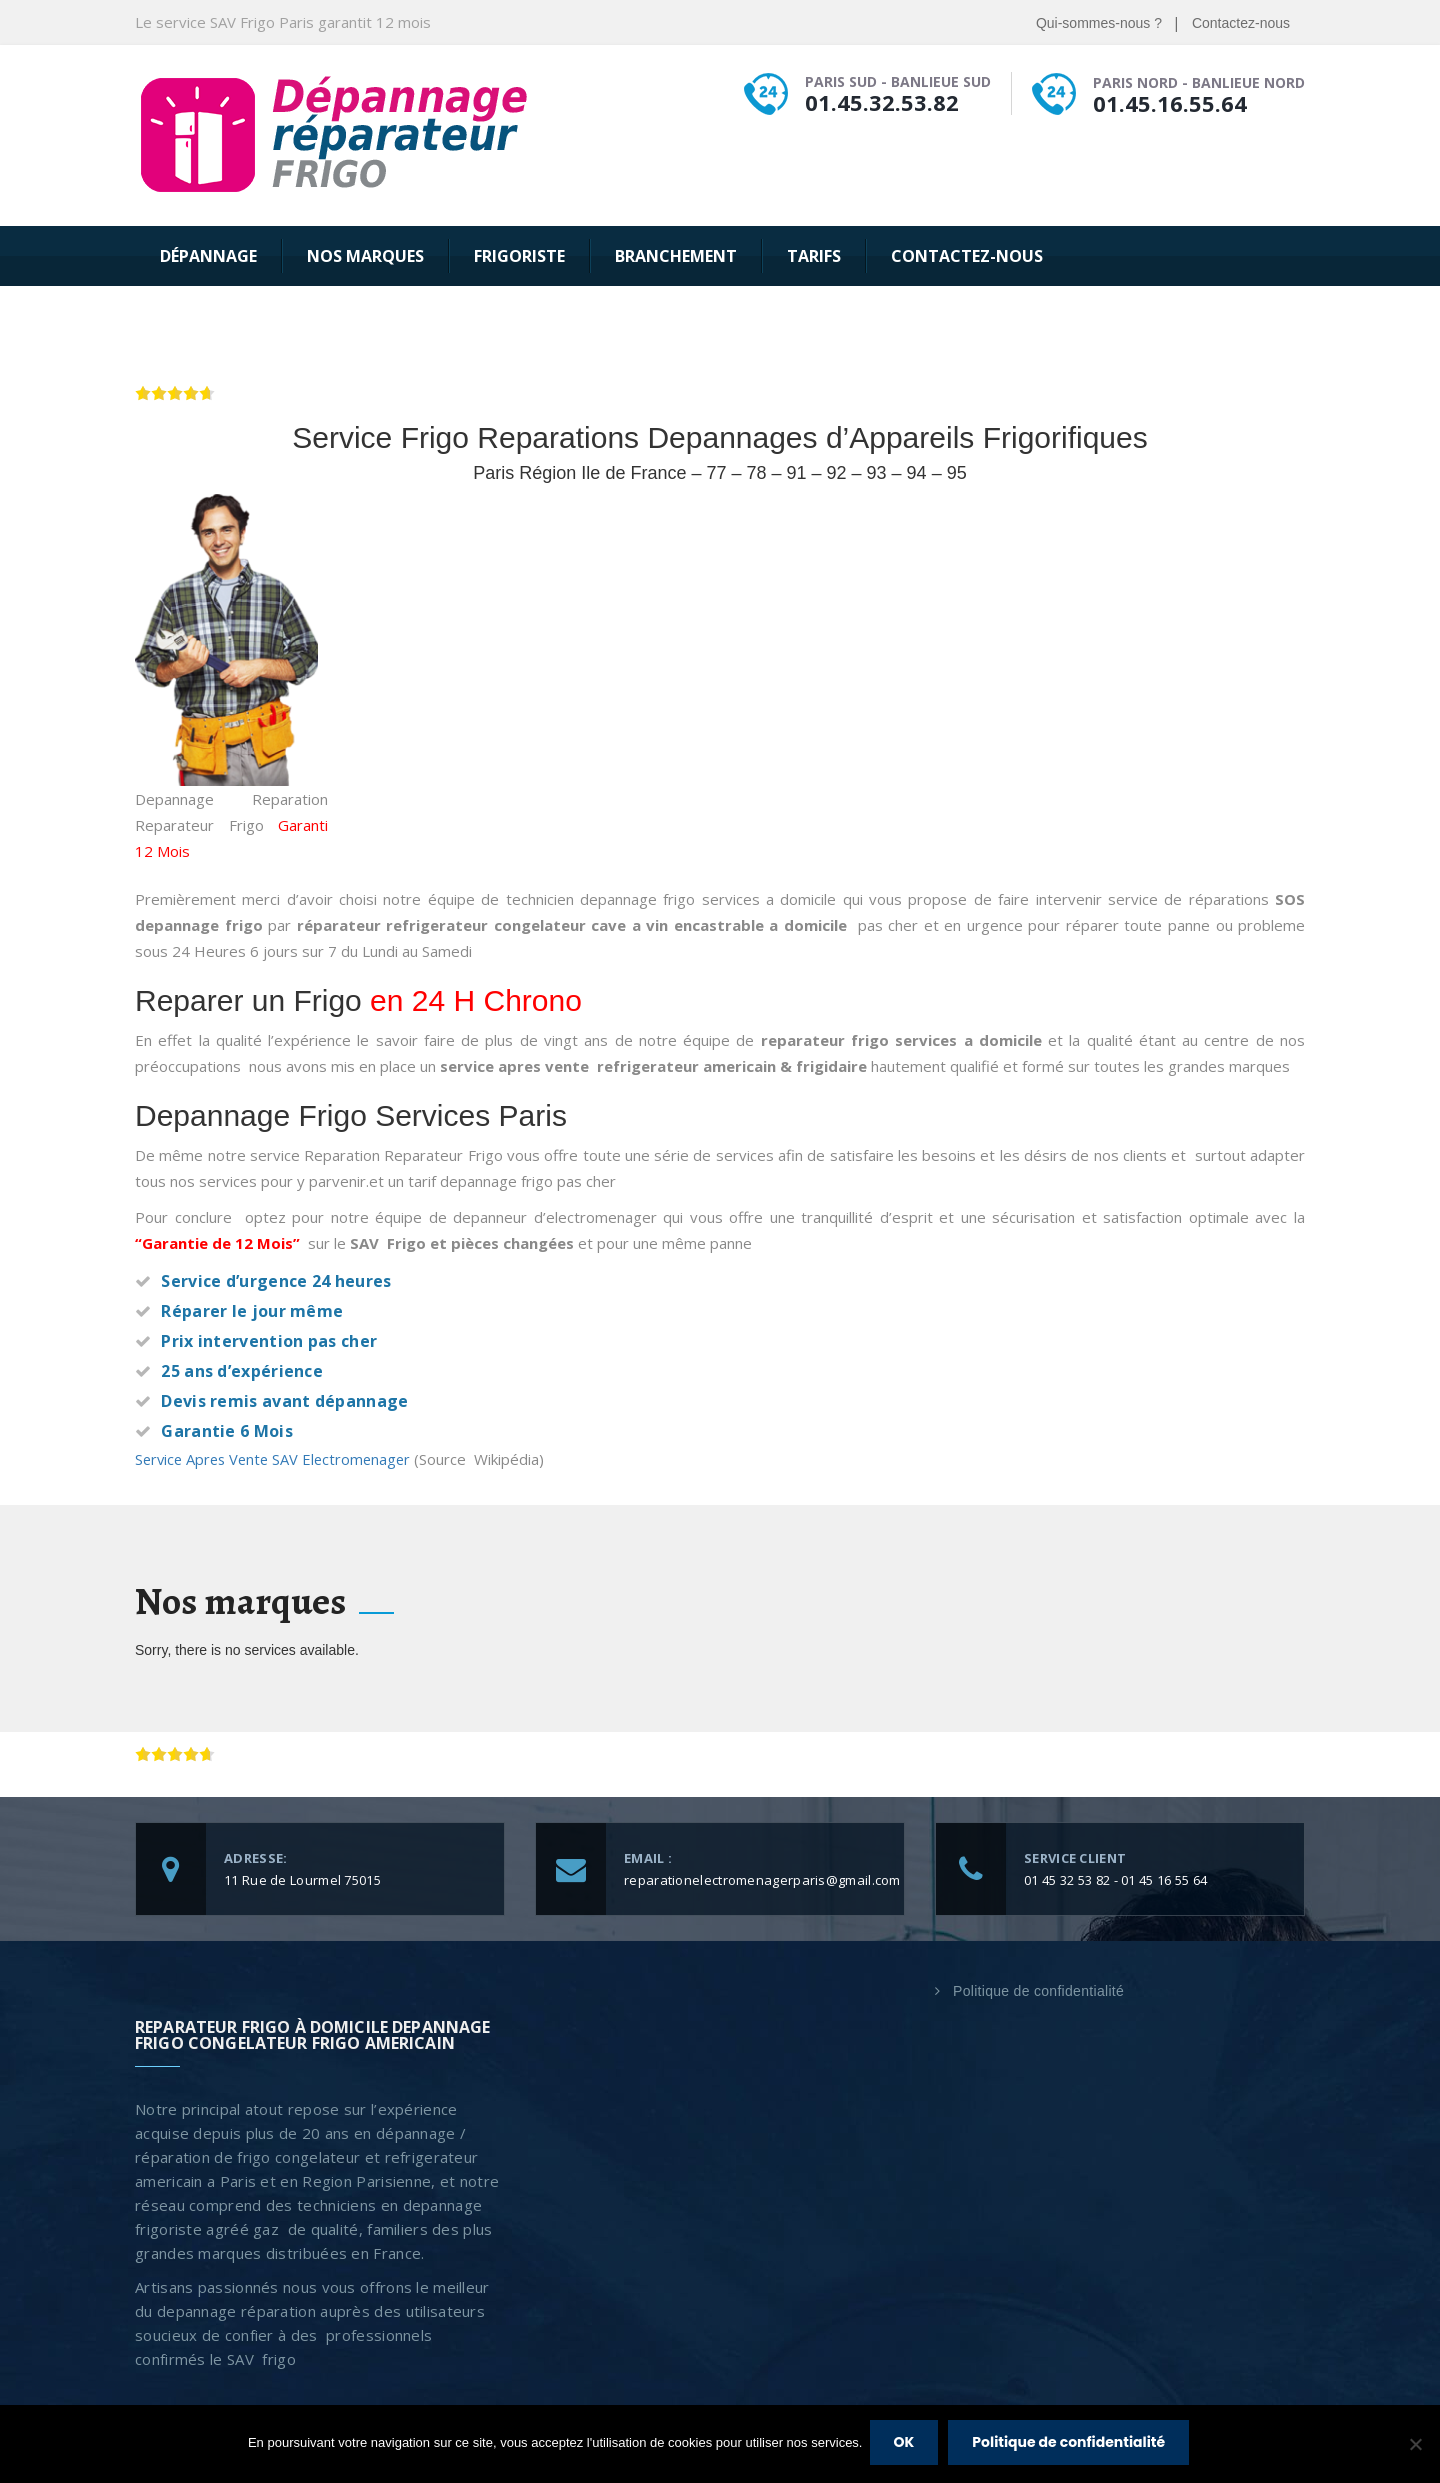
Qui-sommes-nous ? (1099, 23)
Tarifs (814, 256)
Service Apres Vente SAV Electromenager (279, 1459)
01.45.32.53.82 (882, 102)
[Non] (1415, 2446)
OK (906, 2445)
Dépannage (208, 256)
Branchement (676, 256)
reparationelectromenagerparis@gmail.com (762, 1879)
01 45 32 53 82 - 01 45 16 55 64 (1115, 1879)
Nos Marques (365, 256)
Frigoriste (519, 256)
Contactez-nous (1241, 23)
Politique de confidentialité (1038, 1990)
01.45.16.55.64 (1170, 103)
